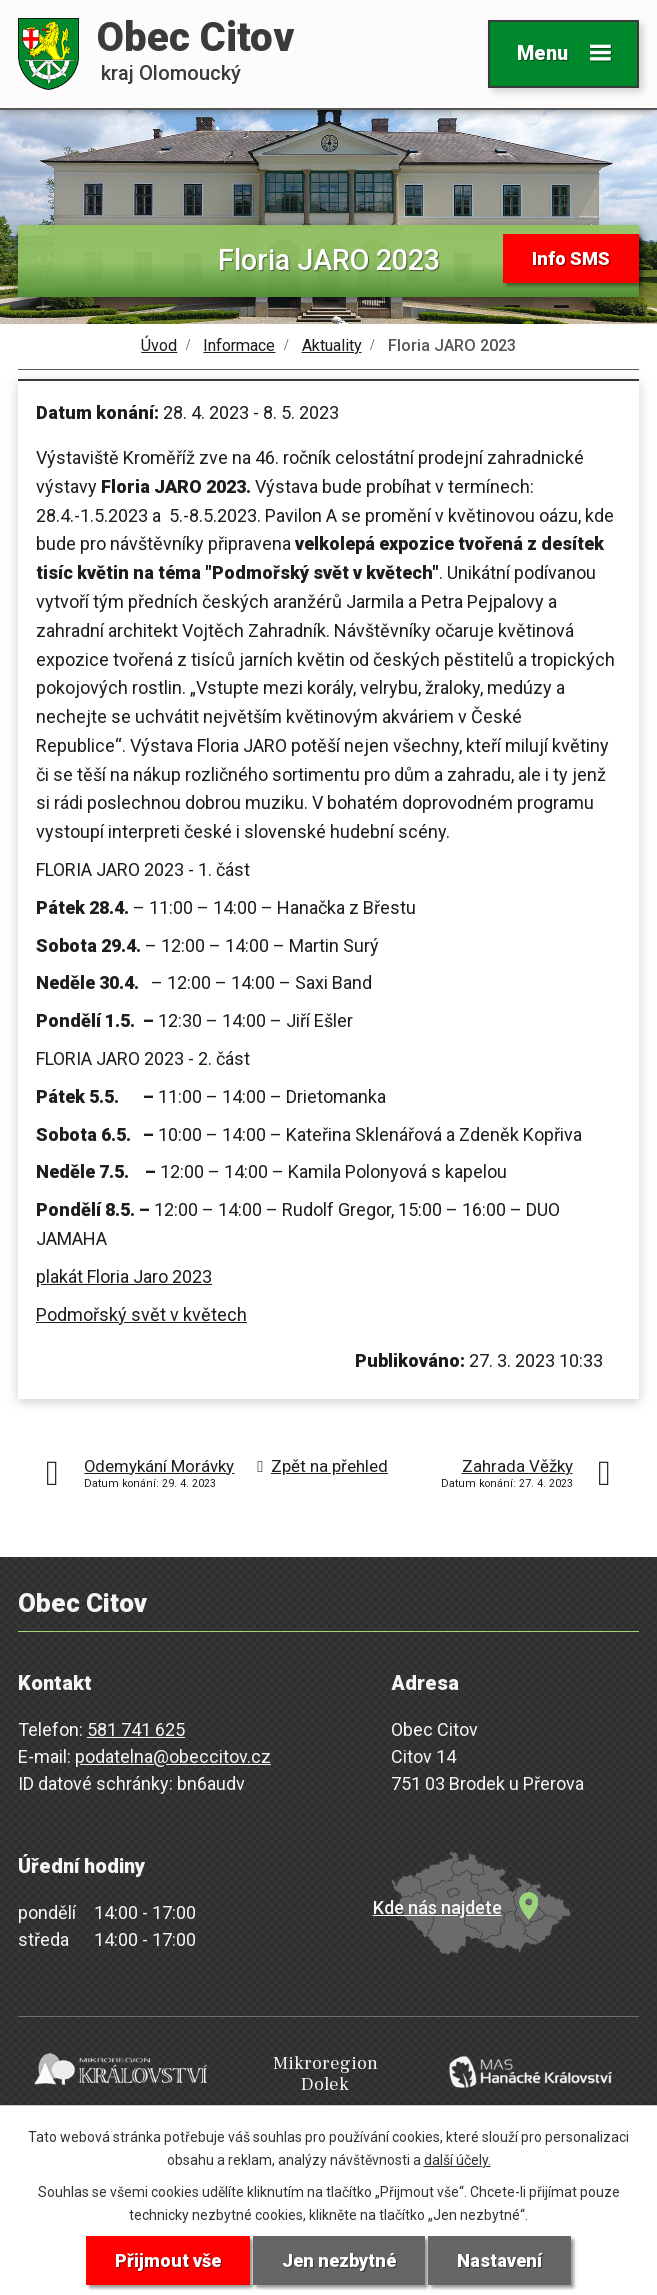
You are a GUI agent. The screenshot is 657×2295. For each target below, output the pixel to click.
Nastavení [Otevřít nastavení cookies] (499, 2260)
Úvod (159, 345)
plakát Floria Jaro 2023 (124, 1276)
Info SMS (571, 258)
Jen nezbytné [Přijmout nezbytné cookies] (339, 2260)
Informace (239, 345)
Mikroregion (325, 2074)
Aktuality (332, 345)
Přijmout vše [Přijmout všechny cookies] (168, 2260)
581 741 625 (136, 1729)
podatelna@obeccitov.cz (173, 1756)
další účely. (457, 2160)
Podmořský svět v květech (141, 1314)
